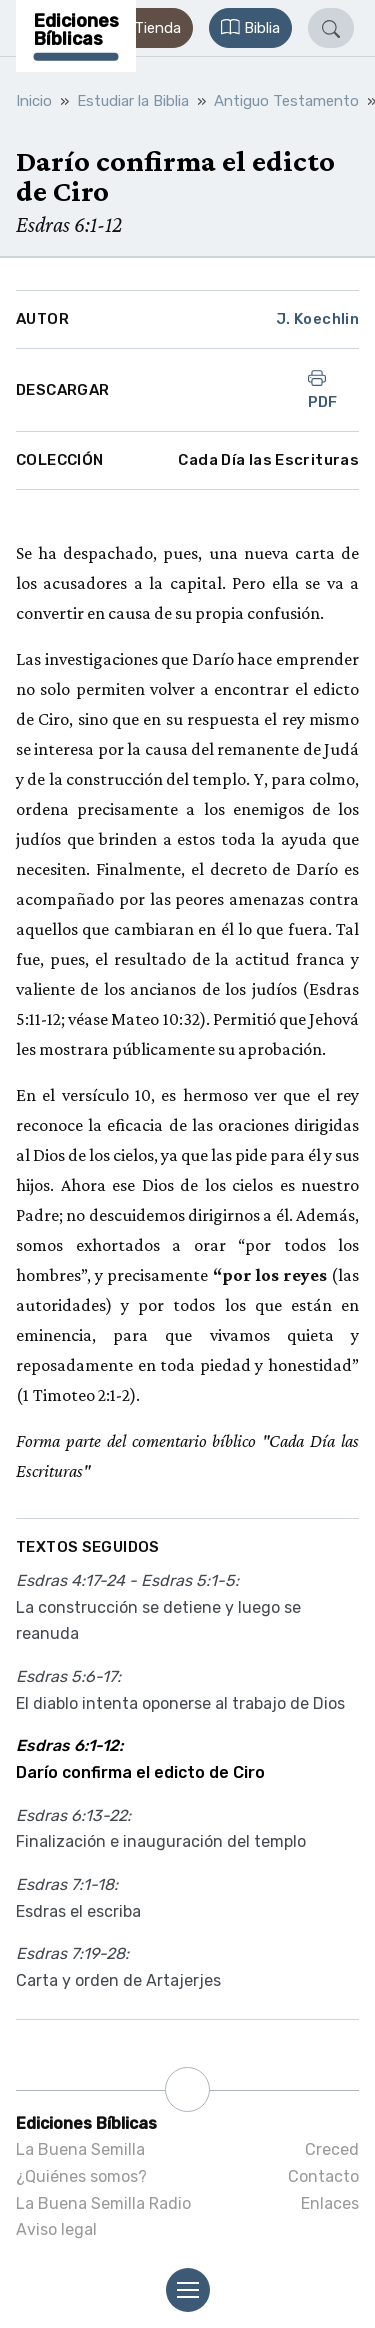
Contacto (323, 2176)
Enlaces (330, 2203)
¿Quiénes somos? (81, 2176)
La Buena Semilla (80, 2149)
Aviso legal (56, 2229)
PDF (323, 390)
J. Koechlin (317, 319)
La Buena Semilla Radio (103, 2203)
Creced (332, 2149)
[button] (146, 28)
